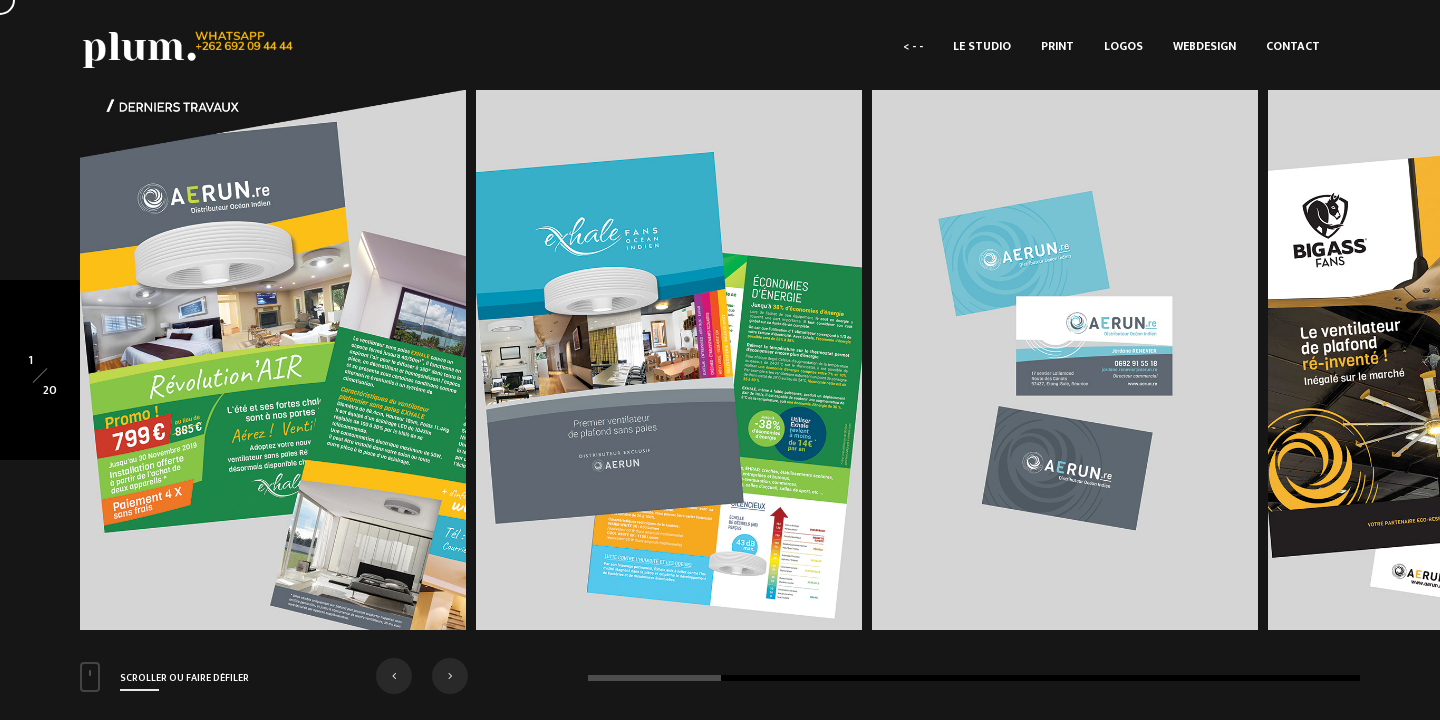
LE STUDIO (982, 46)
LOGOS (1123, 46)
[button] (394, 676)
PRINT (1057, 46)
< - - (913, 46)
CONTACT (1293, 46)
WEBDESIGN (1204, 46)
